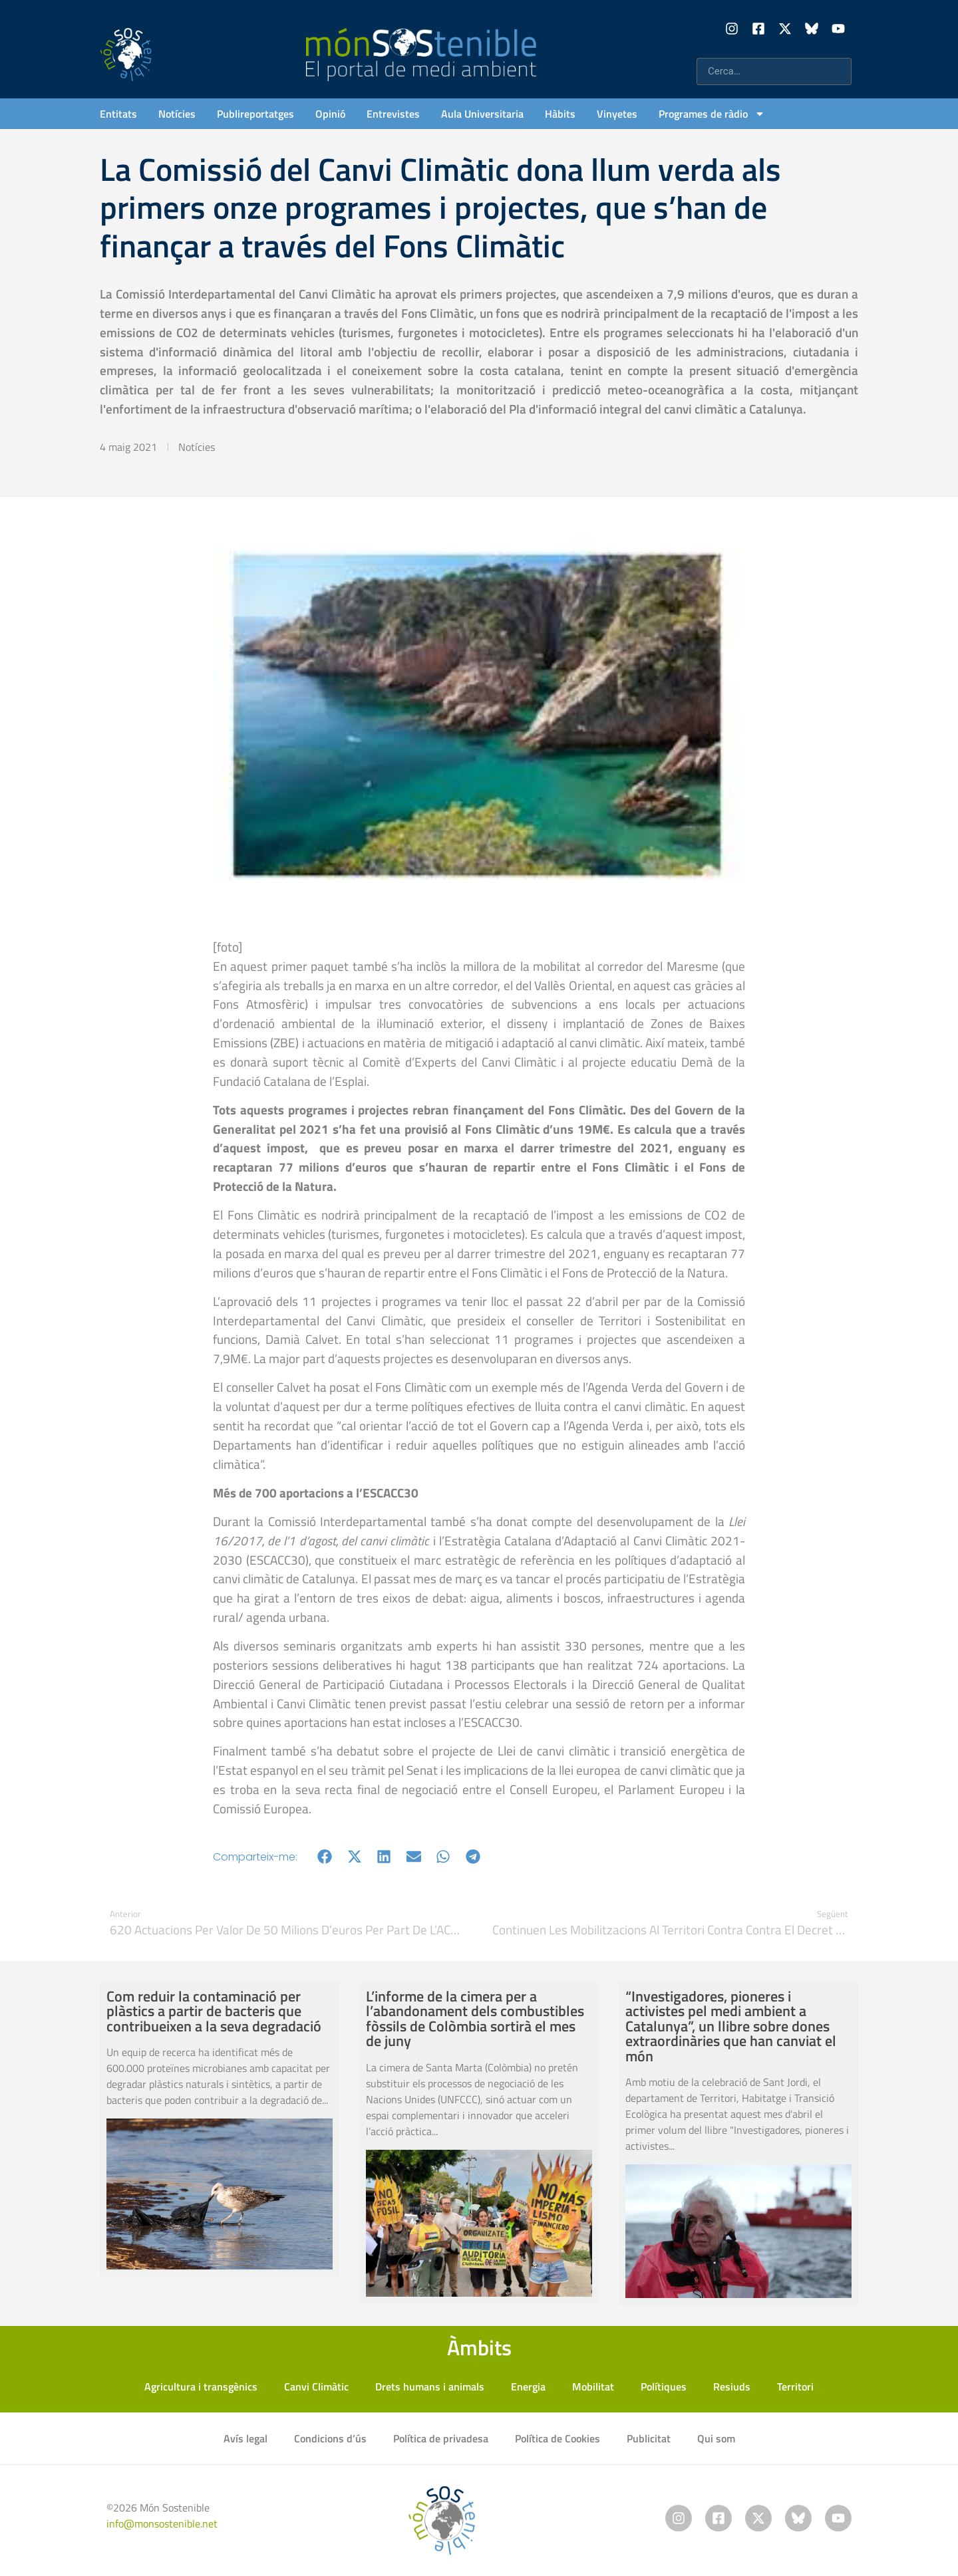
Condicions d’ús (330, 2438)
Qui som (716, 2438)
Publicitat (649, 2438)
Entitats (118, 114)
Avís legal (245, 2438)
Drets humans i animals (429, 2386)
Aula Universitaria (482, 114)
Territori (795, 2386)
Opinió (330, 114)
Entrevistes (393, 114)
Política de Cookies (557, 2438)
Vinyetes (617, 114)
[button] (325, 1857)
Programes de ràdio (712, 114)
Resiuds (731, 2386)
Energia (528, 2386)
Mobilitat (593, 2386)
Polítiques (664, 2386)
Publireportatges (255, 114)
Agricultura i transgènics (200, 2386)
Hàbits (560, 114)
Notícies (177, 114)
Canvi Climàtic (316, 2386)
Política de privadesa (440, 2438)
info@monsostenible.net (162, 2523)
